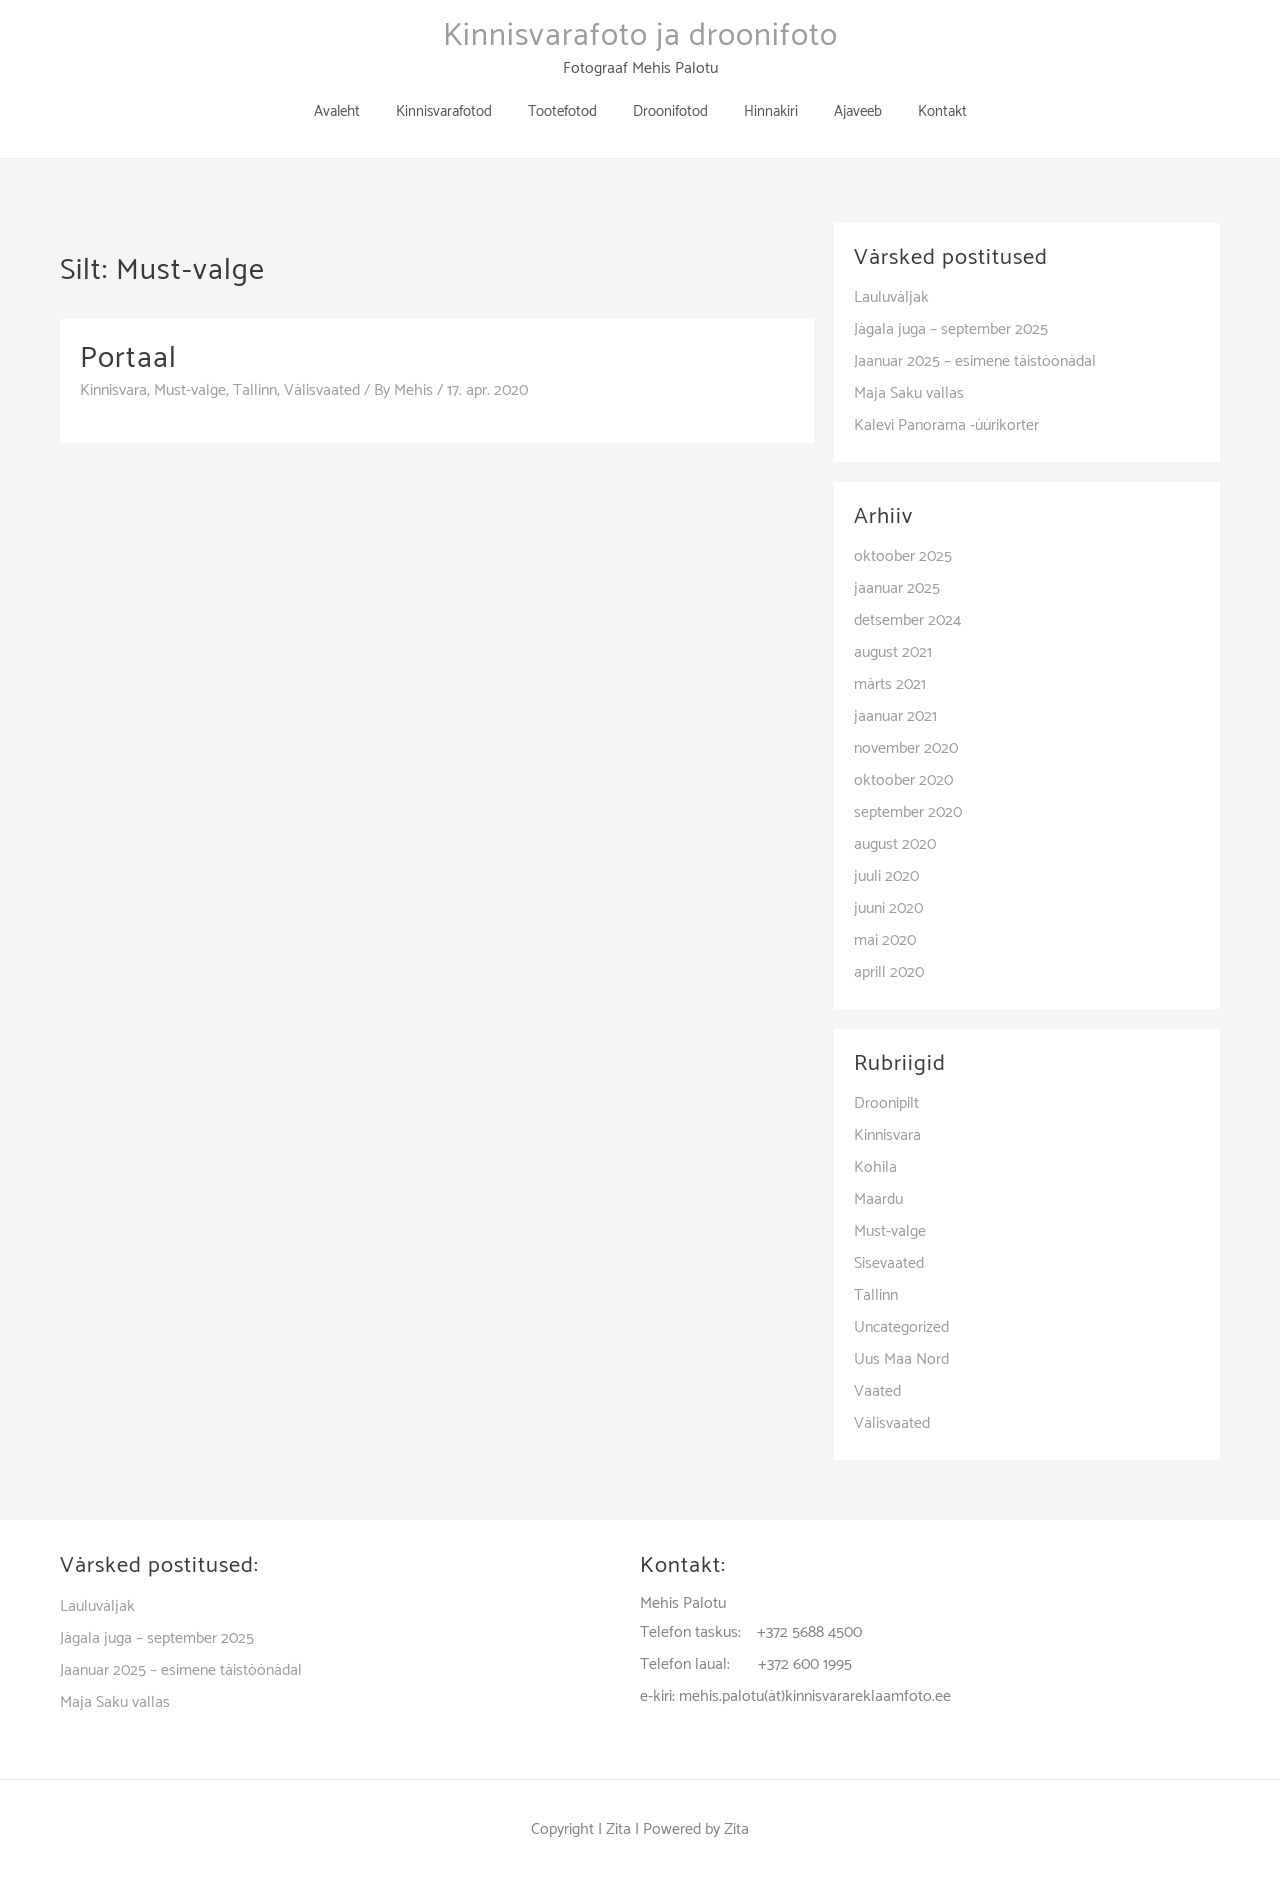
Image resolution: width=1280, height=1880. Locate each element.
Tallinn (255, 390)
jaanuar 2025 (897, 588)
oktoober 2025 (903, 556)
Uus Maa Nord (901, 1359)
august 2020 (895, 844)
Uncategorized (901, 1327)
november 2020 (906, 748)
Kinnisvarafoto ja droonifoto (640, 36)
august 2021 (893, 652)
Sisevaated (889, 1263)
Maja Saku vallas (909, 393)
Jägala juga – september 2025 (951, 329)
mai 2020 (885, 940)
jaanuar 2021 (895, 716)
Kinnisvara (113, 390)
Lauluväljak (891, 297)
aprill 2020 (889, 972)
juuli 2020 (886, 876)
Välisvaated (322, 390)
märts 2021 (890, 684)
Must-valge (190, 390)
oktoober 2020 (903, 780)
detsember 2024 (907, 620)
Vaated (877, 1391)
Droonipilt (886, 1103)
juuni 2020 (888, 908)
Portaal (128, 358)
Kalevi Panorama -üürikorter (946, 425)
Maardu (878, 1199)
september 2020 (908, 812)
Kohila (875, 1167)
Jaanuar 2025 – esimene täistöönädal (975, 361)
